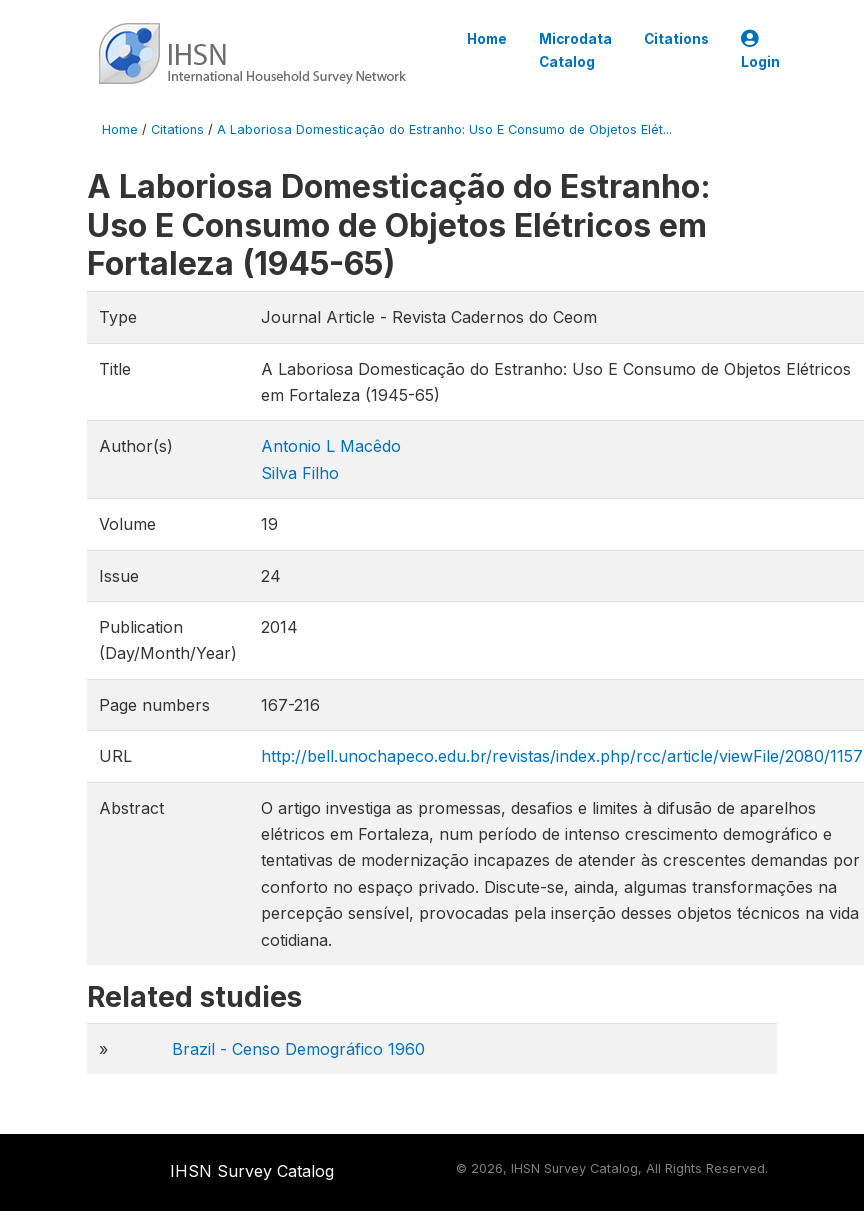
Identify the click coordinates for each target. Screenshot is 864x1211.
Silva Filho (300, 473)
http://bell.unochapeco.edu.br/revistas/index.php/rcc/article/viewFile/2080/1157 (562, 756)
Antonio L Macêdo (331, 446)
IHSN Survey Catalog (252, 1171)
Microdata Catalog (575, 50)
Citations (676, 39)
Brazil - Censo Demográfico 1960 (298, 1049)
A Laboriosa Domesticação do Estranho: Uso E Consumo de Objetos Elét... (444, 129)
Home (487, 39)
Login (760, 50)
